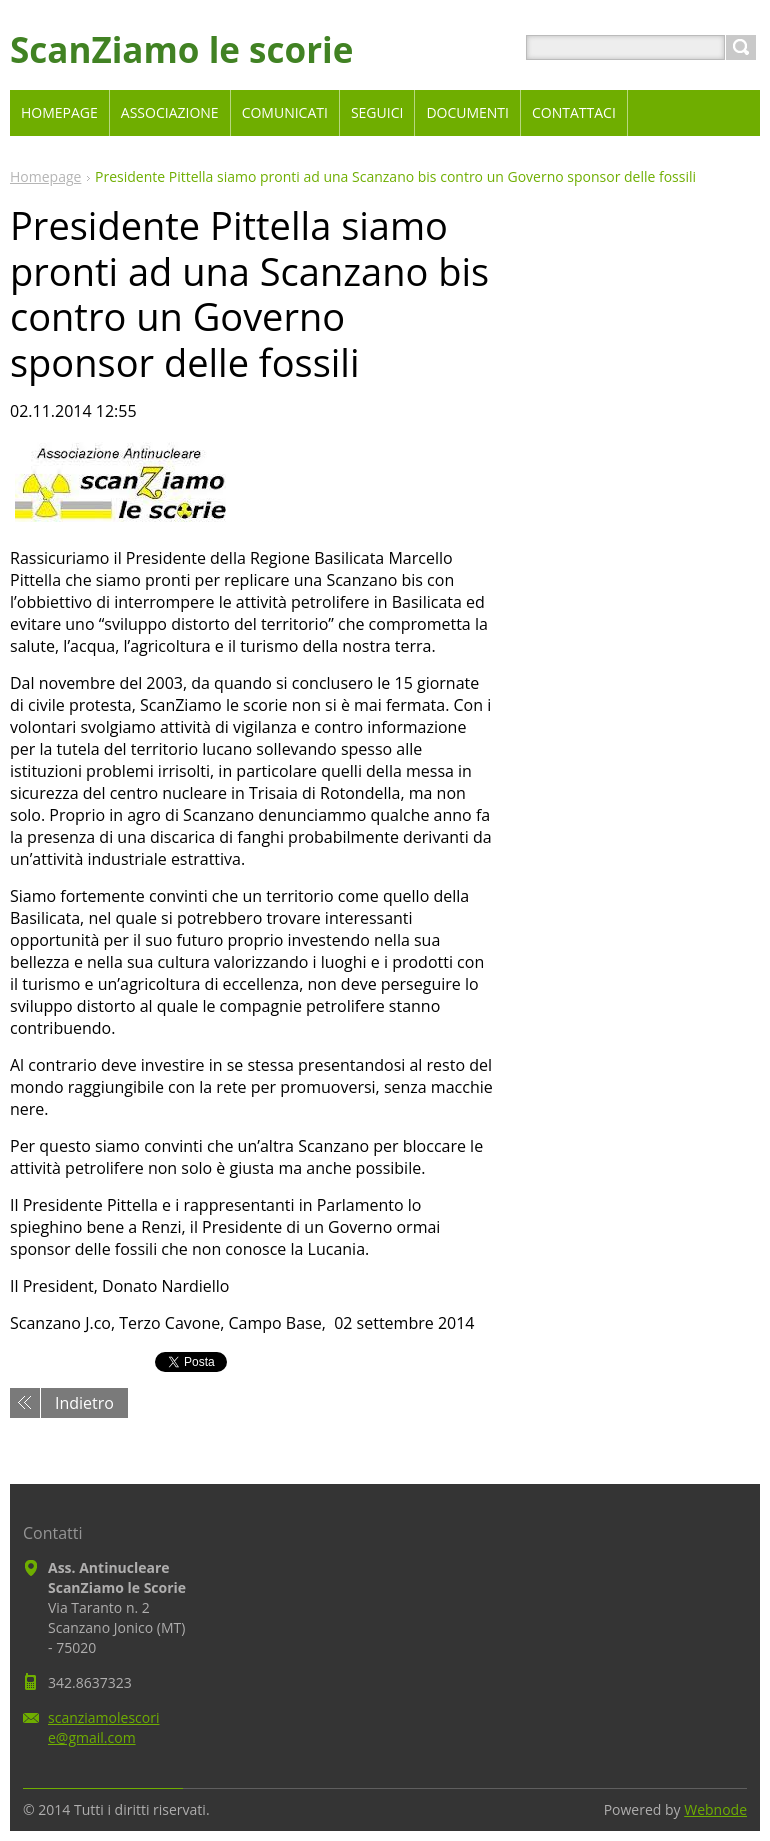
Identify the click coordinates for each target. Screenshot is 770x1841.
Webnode (715, 1809)
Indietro (84, 1403)
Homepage (45, 176)
